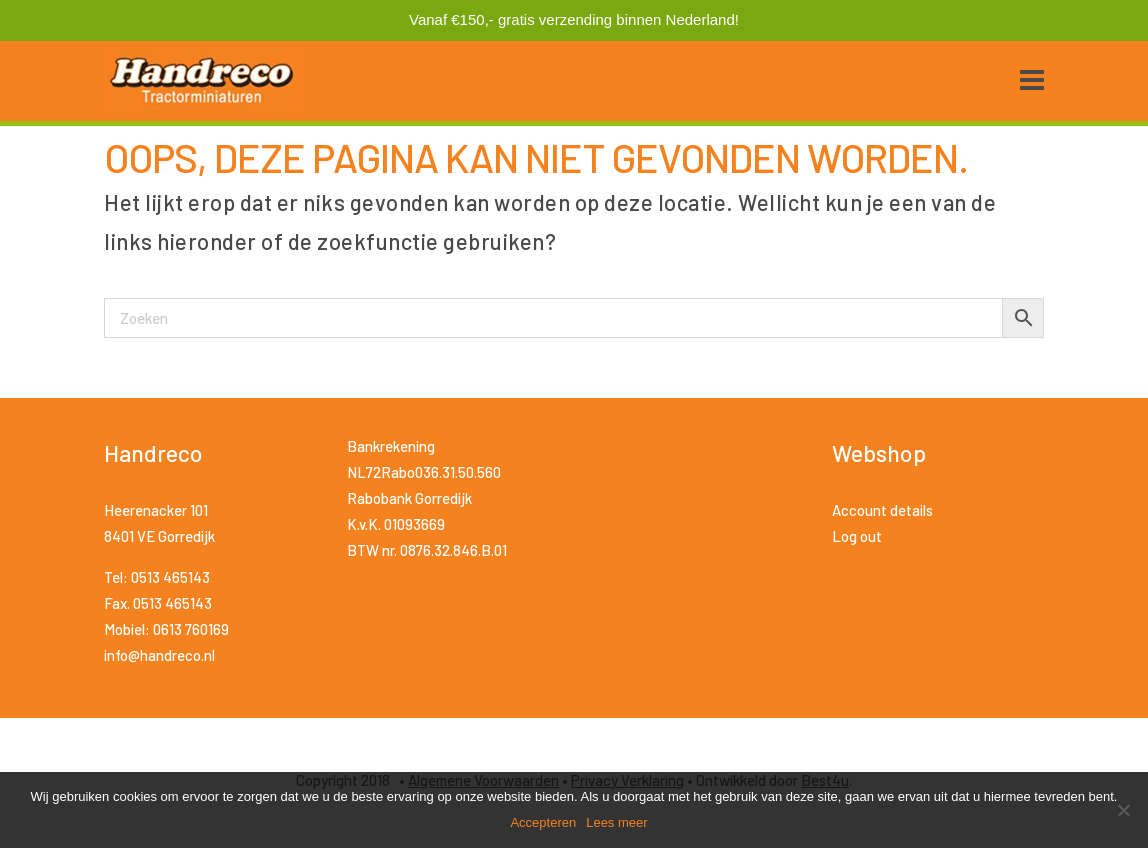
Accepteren (543, 822)
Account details (882, 510)
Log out (857, 536)
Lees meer (616, 822)
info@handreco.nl (159, 655)
